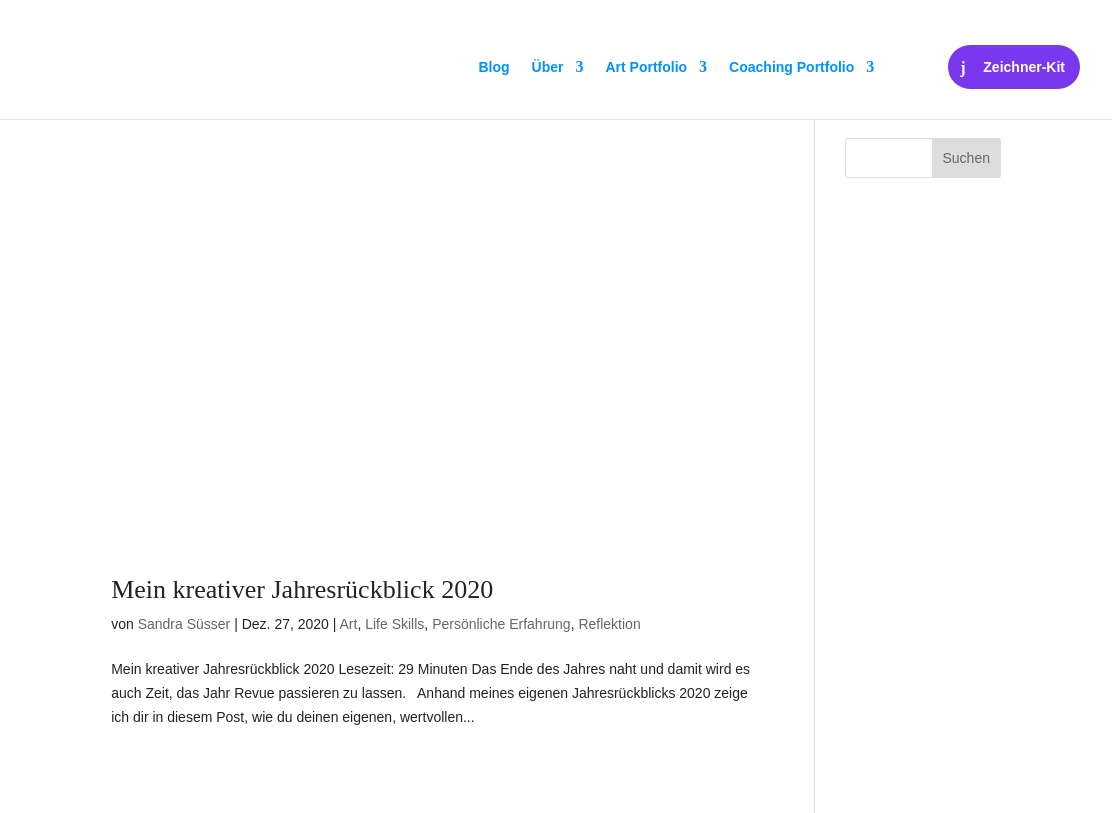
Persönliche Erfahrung (501, 624)
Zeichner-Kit (1024, 67)
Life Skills (394, 624)
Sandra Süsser (184, 624)
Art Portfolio (646, 67)
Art (349, 624)
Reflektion (609, 624)
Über (548, 67)
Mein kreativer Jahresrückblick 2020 (302, 589)
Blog (493, 67)
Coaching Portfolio (791, 67)
